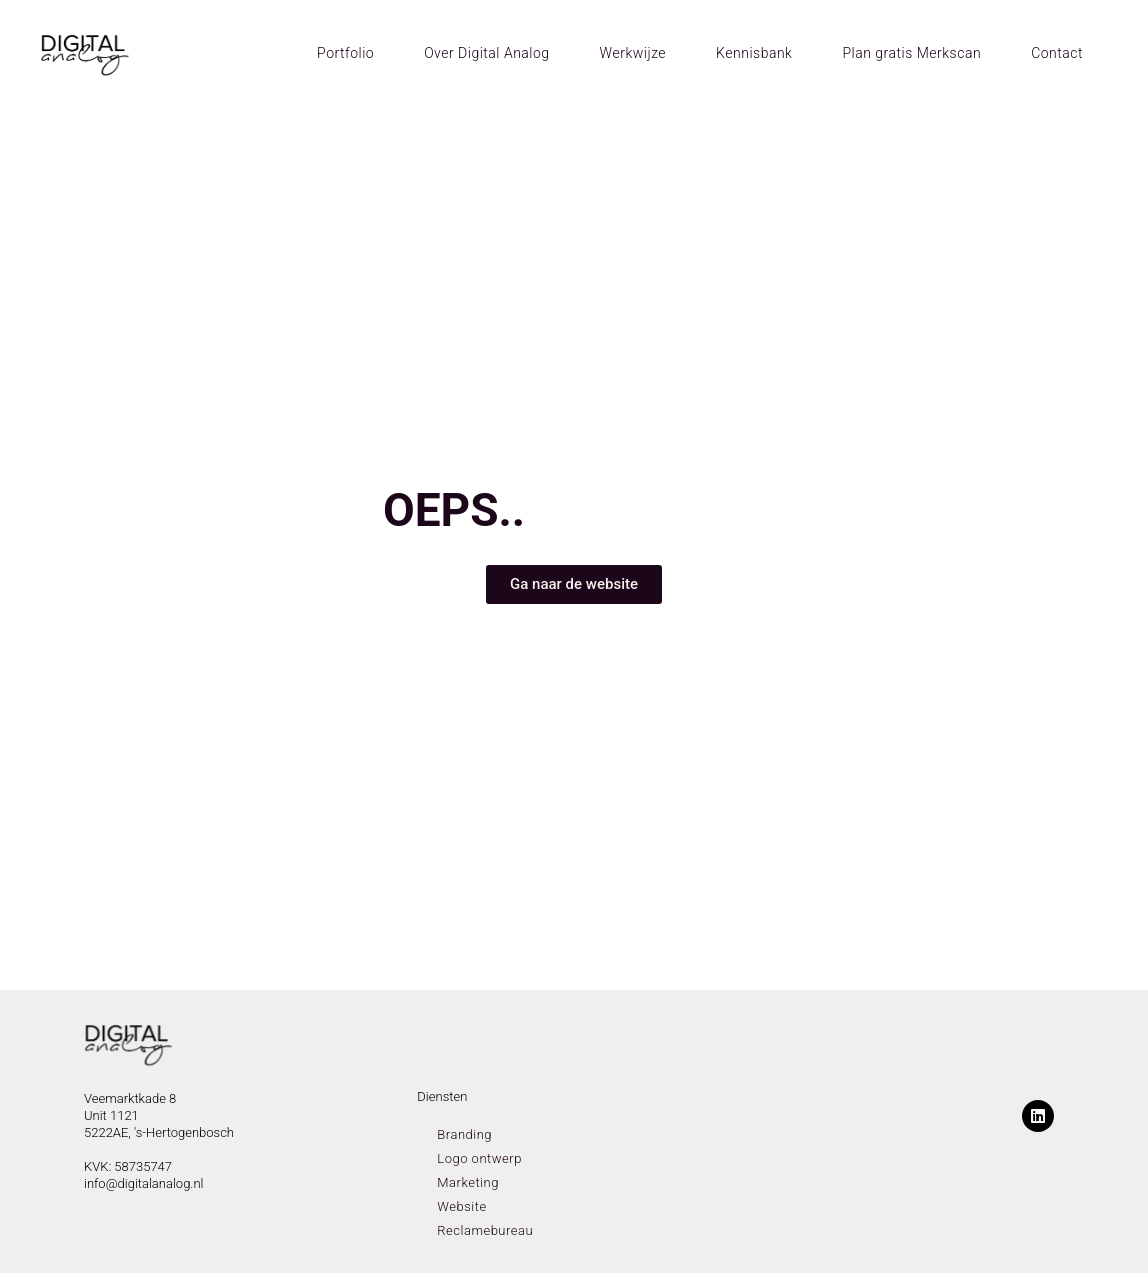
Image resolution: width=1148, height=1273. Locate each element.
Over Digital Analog (486, 53)
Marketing (468, 1182)
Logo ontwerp (479, 1158)
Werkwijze (633, 53)
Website (461, 1206)
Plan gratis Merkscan (911, 53)
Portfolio (345, 53)
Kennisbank (754, 53)
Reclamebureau (485, 1230)
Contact (1057, 53)
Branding (464, 1134)
